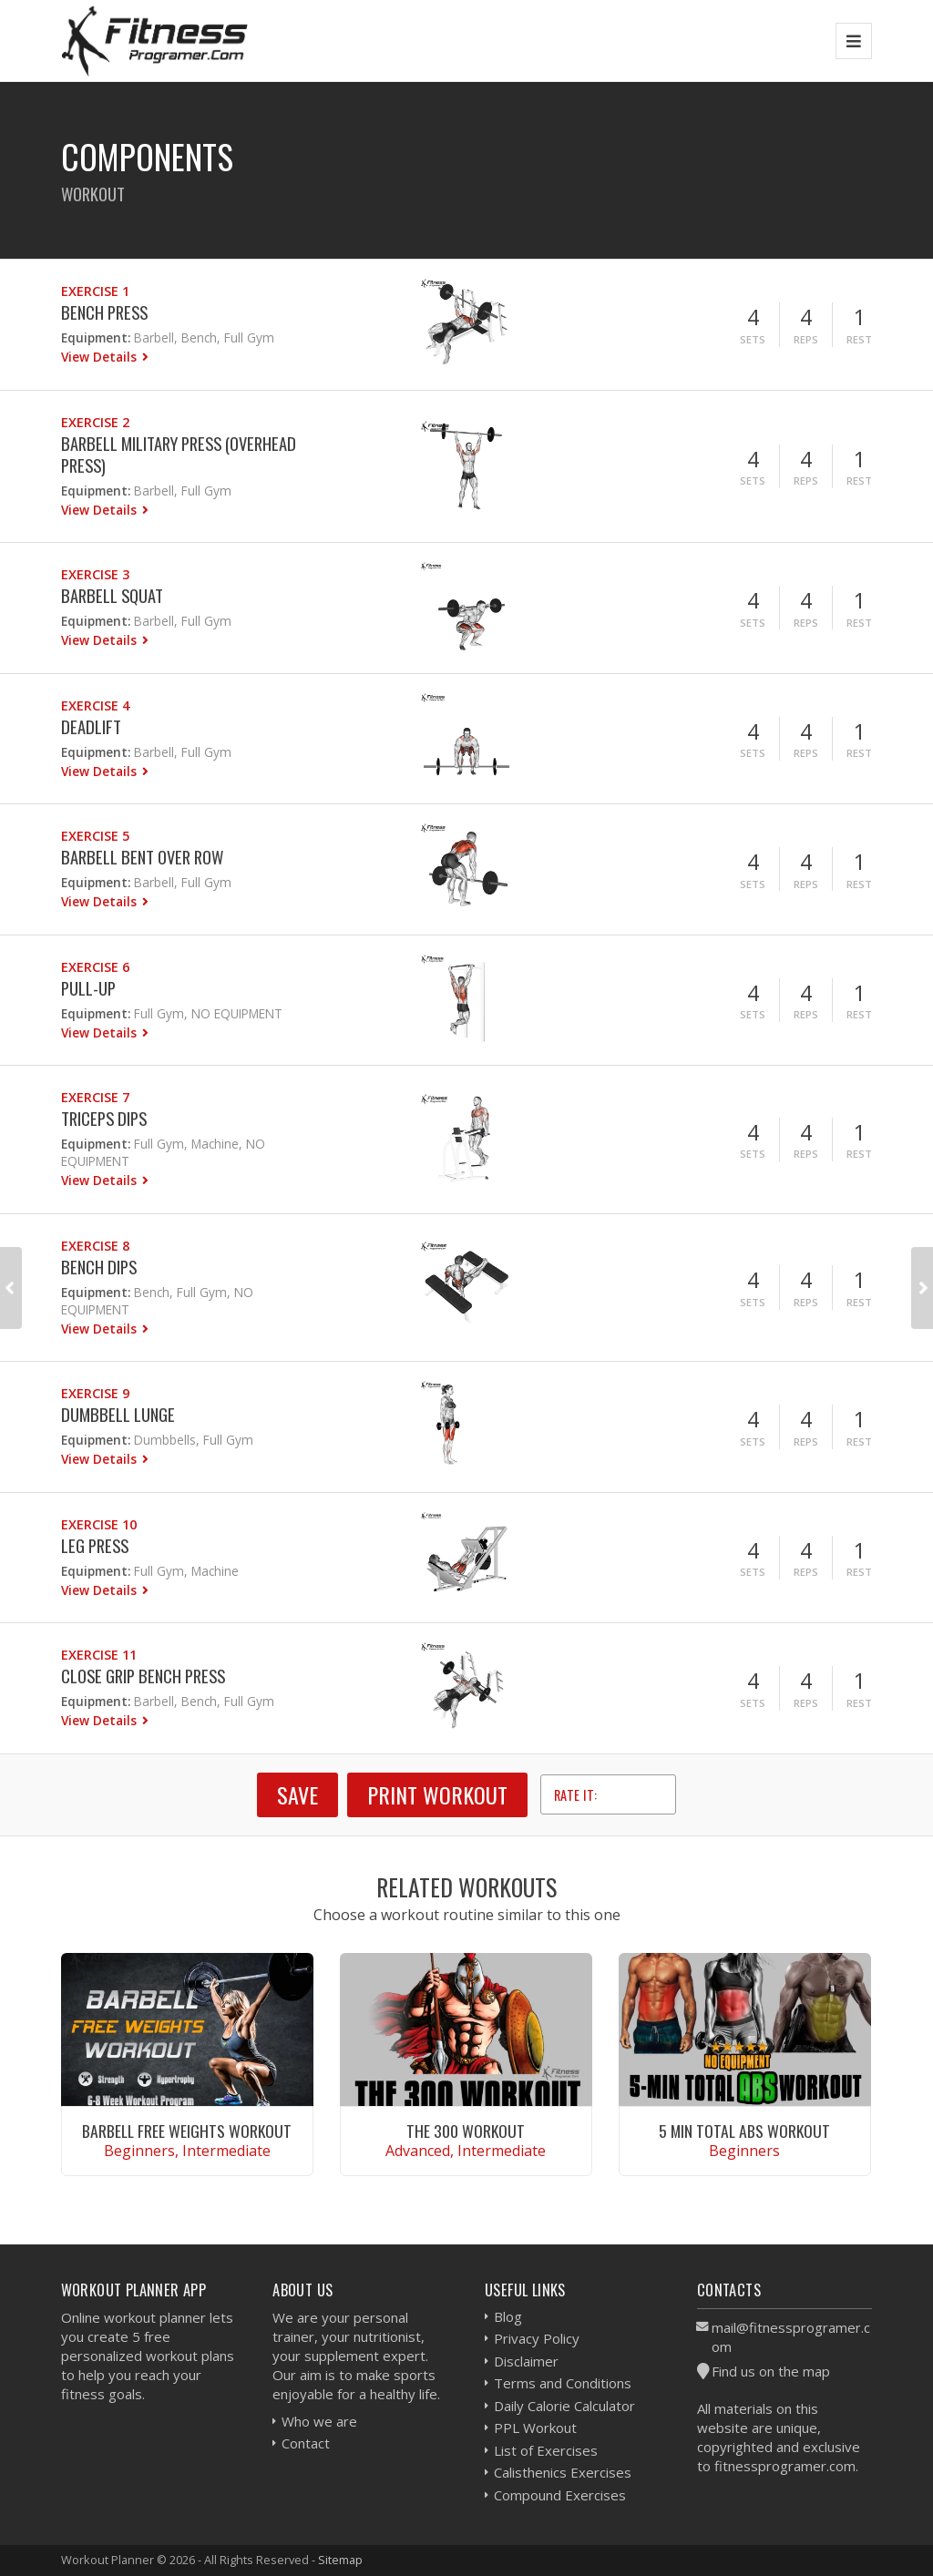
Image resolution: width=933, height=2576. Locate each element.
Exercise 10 (99, 1524)
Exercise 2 (95, 422)
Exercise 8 (95, 1245)
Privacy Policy (536, 2338)
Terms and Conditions (562, 2383)
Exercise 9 (95, 1393)
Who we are (319, 2421)
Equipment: (95, 337)
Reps (806, 339)
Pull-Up (88, 988)
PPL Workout (535, 2427)
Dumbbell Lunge (118, 1414)
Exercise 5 (95, 835)
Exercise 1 (95, 291)
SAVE (297, 1794)
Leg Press (94, 1545)
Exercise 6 (95, 967)
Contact (306, 2443)
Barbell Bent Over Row (142, 856)
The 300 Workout (465, 2130)
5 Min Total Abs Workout (744, 2130)
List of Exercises (546, 2450)
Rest (859, 339)
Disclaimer (526, 2361)
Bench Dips (99, 1266)
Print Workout (437, 1794)
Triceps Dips (104, 1118)
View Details (100, 356)
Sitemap (340, 2559)
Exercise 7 (95, 1097)
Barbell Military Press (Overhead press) (178, 454)
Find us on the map (771, 2371)
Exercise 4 (95, 705)
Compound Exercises (560, 2495)
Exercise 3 (95, 574)
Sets (752, 339)
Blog (508, 2316)
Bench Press (104, 312)
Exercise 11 (99, 1654)
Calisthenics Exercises (562, 2472)
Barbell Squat (112, 595)
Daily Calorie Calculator (564, 2406)
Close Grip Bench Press (143, 1675)
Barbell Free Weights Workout (187, 2130)
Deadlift (91, 726)
